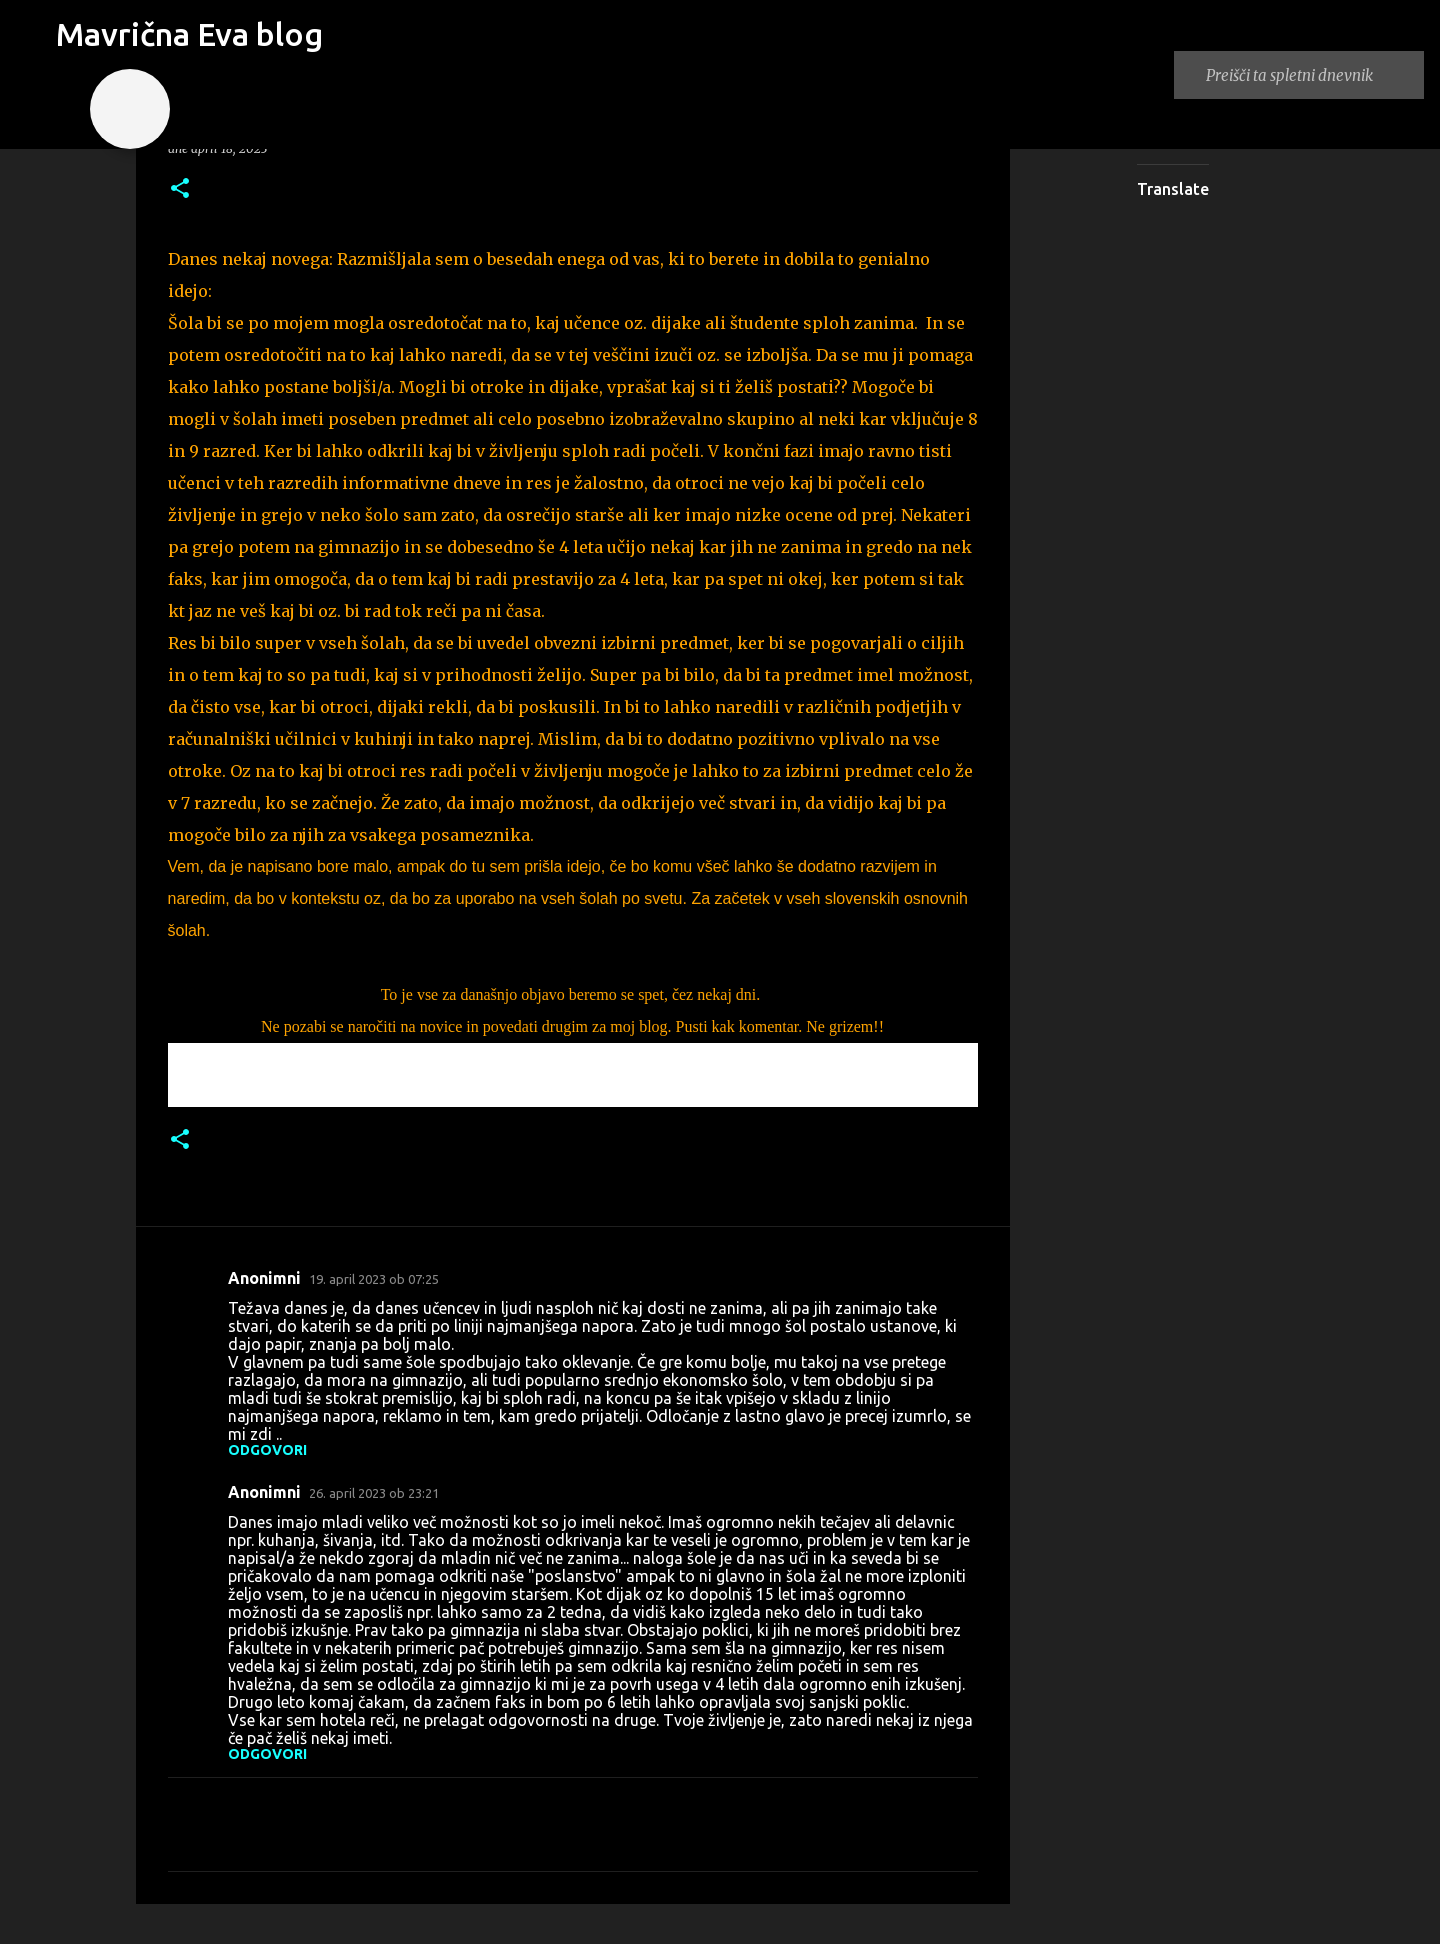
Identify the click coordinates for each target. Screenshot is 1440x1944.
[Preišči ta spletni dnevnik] (1311, 75)
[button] (180, 189)
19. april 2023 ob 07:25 (374, 1279)
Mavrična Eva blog (189, 34)
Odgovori (267, 1450)
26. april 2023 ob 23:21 (374, 1493)
